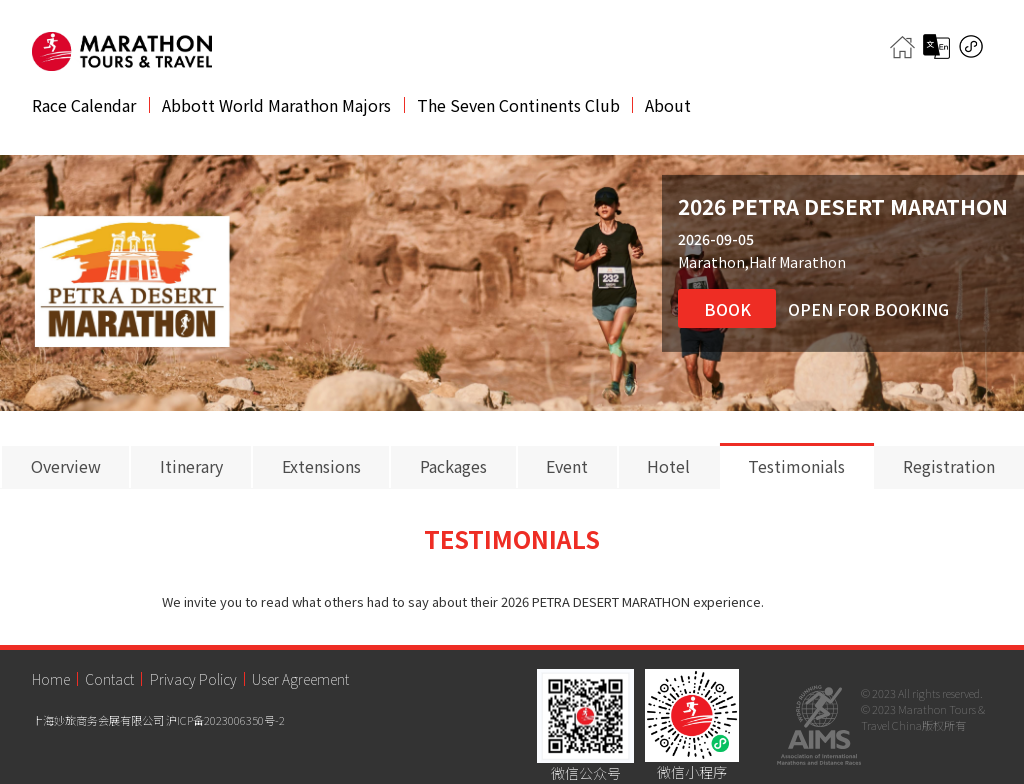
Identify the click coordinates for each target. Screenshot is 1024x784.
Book (727, 309)
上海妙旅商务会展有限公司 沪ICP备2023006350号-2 (158, 720)
